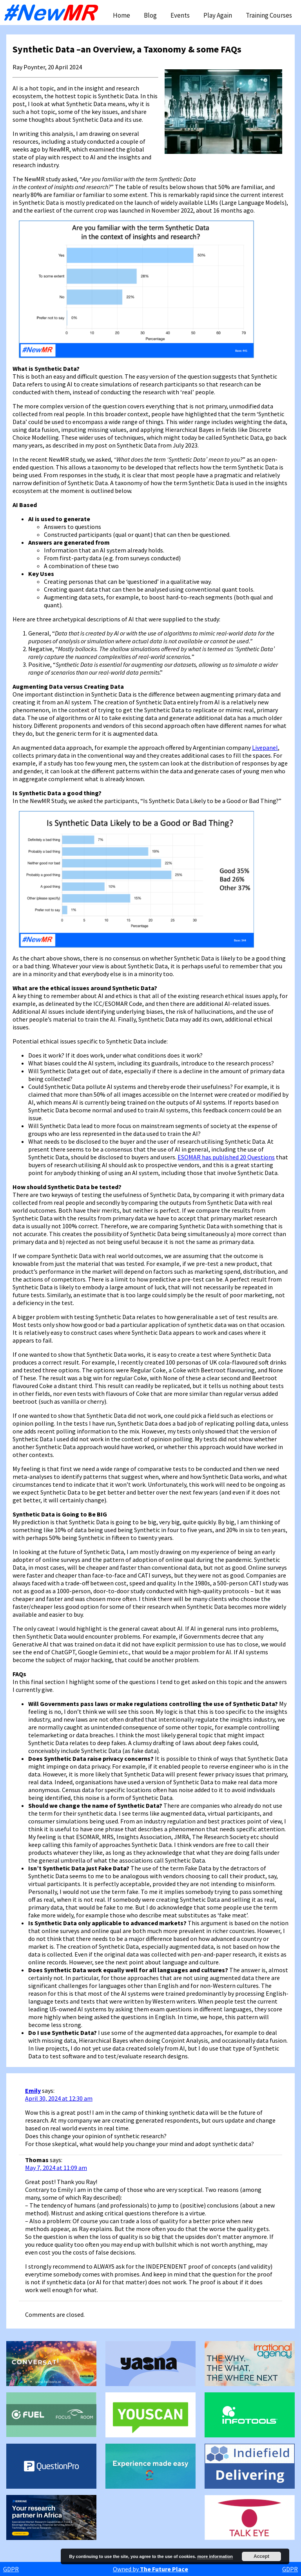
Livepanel (265, 747)
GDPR (11, 2569)
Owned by (150, 2569)
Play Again (217, 15)
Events (180, 15)
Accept (261, 2556)
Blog (150, 15)
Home (121, 15)
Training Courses (269, 15)
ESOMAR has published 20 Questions (226, 1157)
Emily (33, 2090)
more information (214, 2556)
